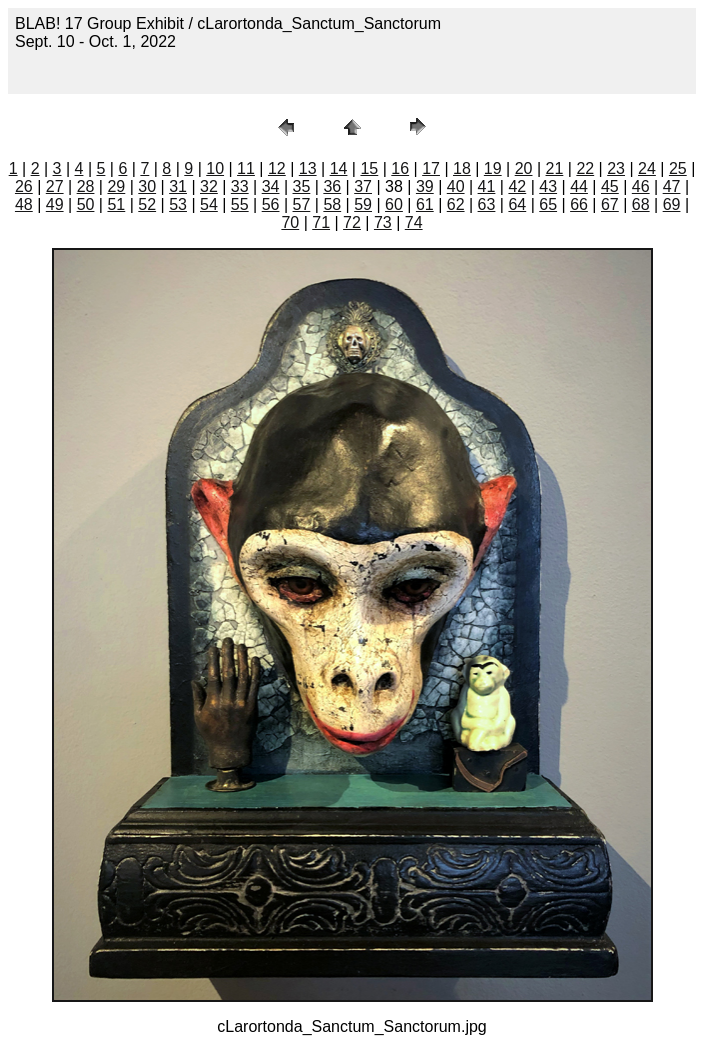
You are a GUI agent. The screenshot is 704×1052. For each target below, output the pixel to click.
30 (147, 186)
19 (493, 168)
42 (517, 186)
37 (363, 186)
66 (579, 204)
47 (672, 186)
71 (321, 222)
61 (425, 204)
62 (456, 204)
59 (363, 204)
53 (178, 204)
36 (332, 186)
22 (585, 168)
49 (55, 204)
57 (302, 204)
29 (116, 186)
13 (308, 168)
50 (86, 204)
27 (55, 186)
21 (555, 168)
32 (209, 186)
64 (517, 204)
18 (462, 168)
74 (414, 222)
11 (246, 168)
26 (24, 186)
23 (616, 168)
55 (240, 204)
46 (641, 186)
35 (302, 186)
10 (215, 168)
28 (86, 186)
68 (641, 204)
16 (400, 168)
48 (24, 204)
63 (487, 204)
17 (431, 168)
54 (209, 204)
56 (271, 204)
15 (369, 168)
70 (290, 222)
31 (178, 186)
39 (425, 186)
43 (548, 186)
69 (672, 204)
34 (271, 186)
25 (678, 168)
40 (456, 186)
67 (610, 204)
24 (647, 168)
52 (147, 204)
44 (579, 186)
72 (352, 222)
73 (383, 222)
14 (339, 168)
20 (524, 168)
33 (240, 186)
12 (277, 168)
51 (116, 204)
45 (610, 186)
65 (548, 204)
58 (332, 204)
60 (394, 204)
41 (487, 186)
